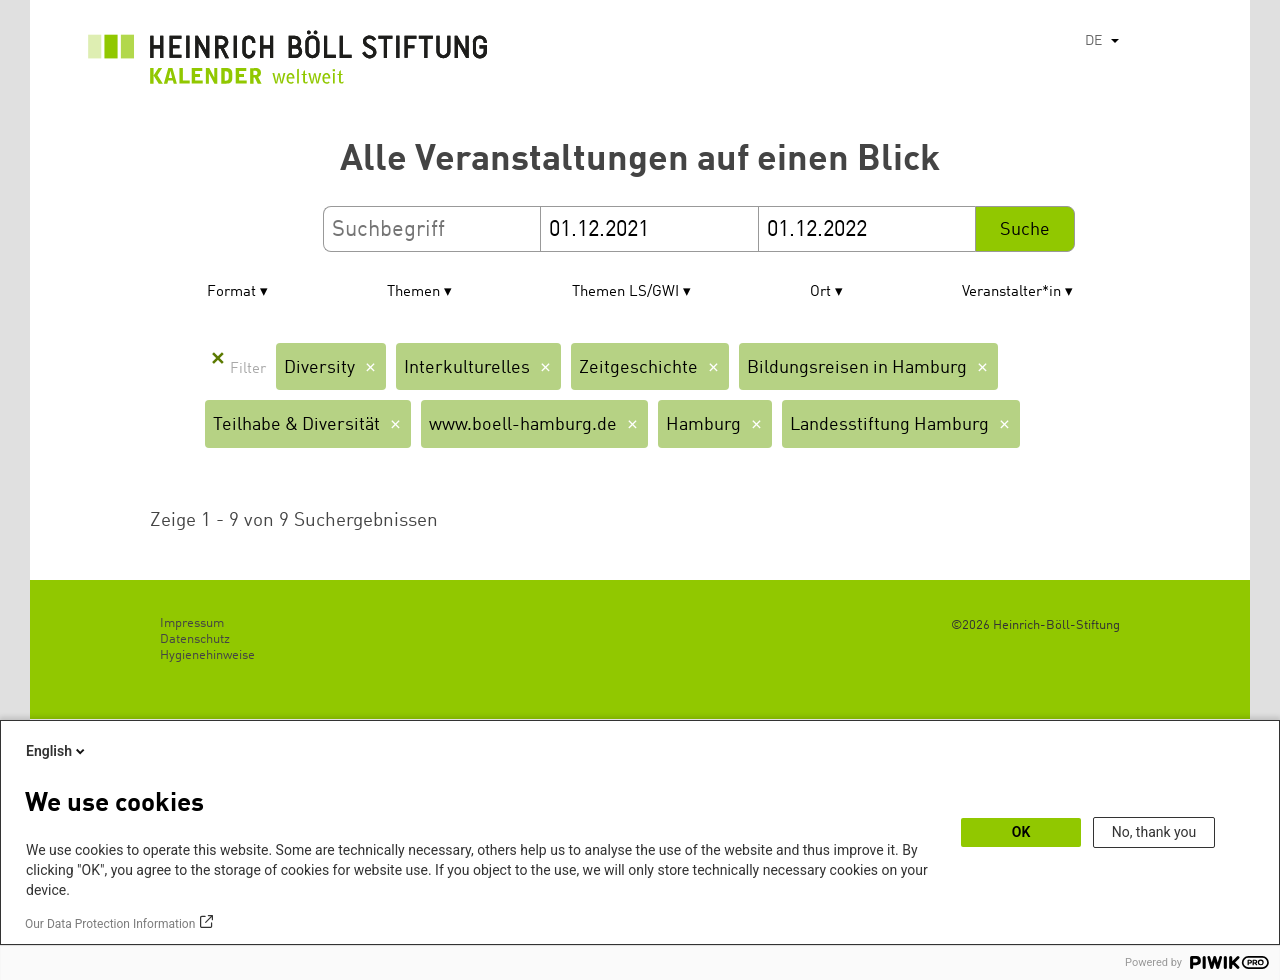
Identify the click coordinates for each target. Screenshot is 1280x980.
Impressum (192, 623)
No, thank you (1154, 832)
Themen (413, 292)
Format (231, 292)
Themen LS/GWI (625, 292)
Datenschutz (195, 639)
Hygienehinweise (207, 655)
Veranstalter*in (1011, 292)
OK (1021, 832)
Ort (820, 292)
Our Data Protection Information (110, 924)
